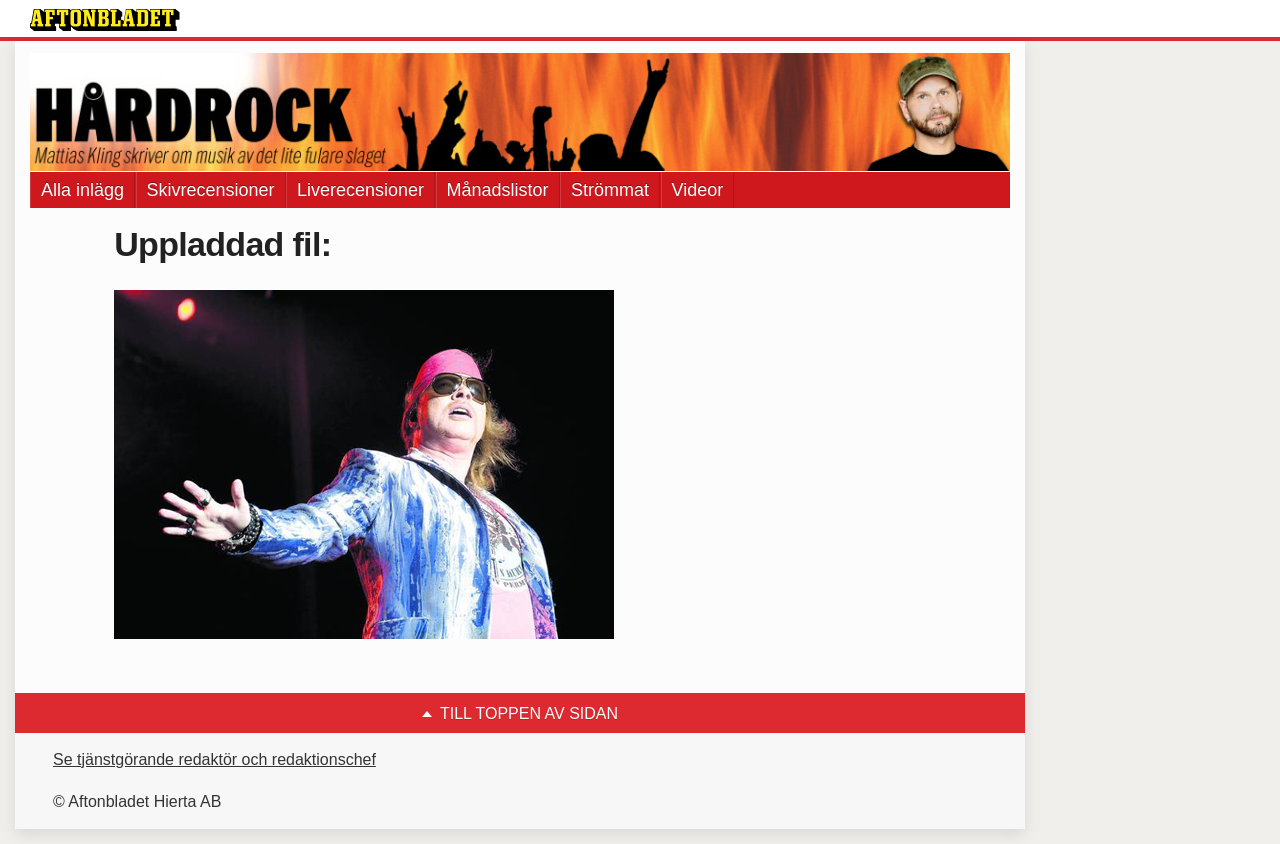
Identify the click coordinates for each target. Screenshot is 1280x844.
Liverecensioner (360, 190)
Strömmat (610, 190)
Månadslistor (498, 190)
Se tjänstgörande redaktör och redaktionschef (214, 759)
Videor (698, 190)
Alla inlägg (82, 190)
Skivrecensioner (211, 190)
